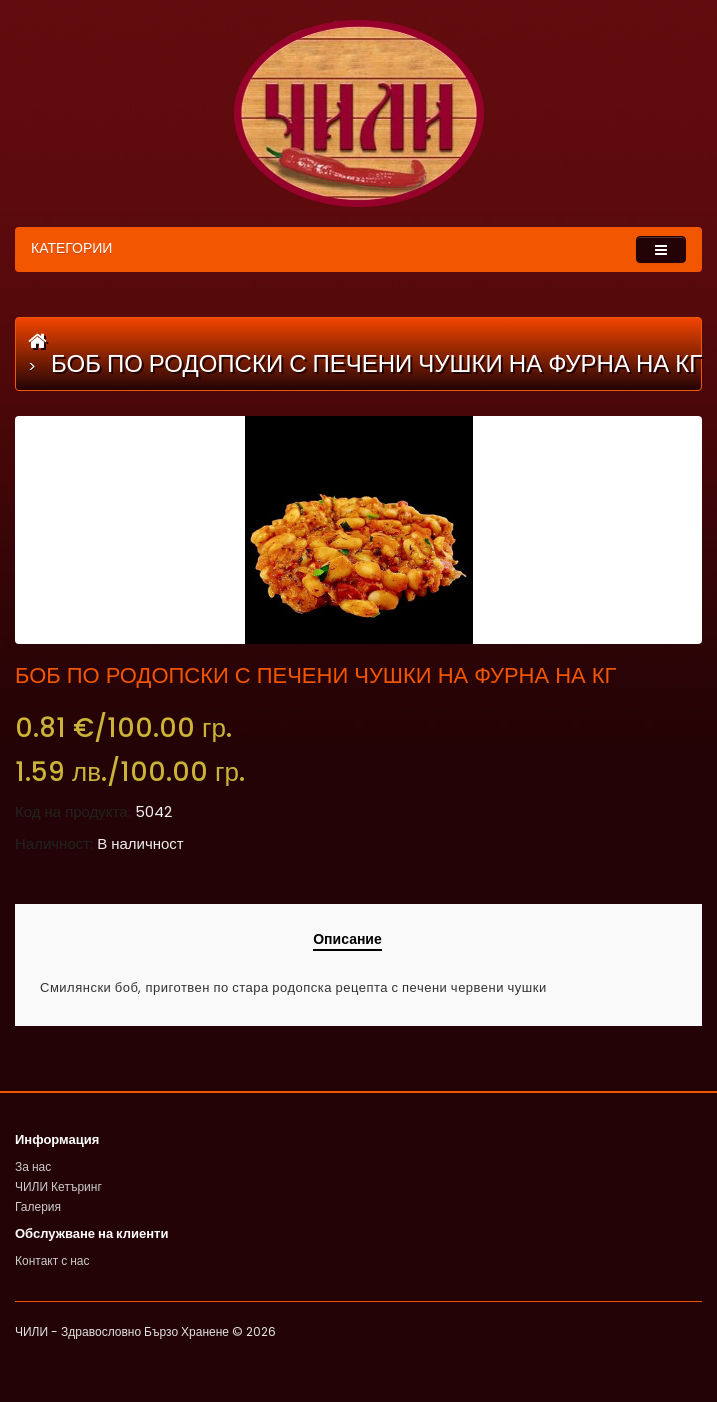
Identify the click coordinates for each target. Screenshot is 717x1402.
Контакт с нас (52, 1260)
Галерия (38, 1206)
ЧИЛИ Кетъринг (58, 1186)
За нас (33, 1166)
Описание (347, 939)
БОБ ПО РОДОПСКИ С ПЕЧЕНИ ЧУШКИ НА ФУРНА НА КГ (376, 363)
